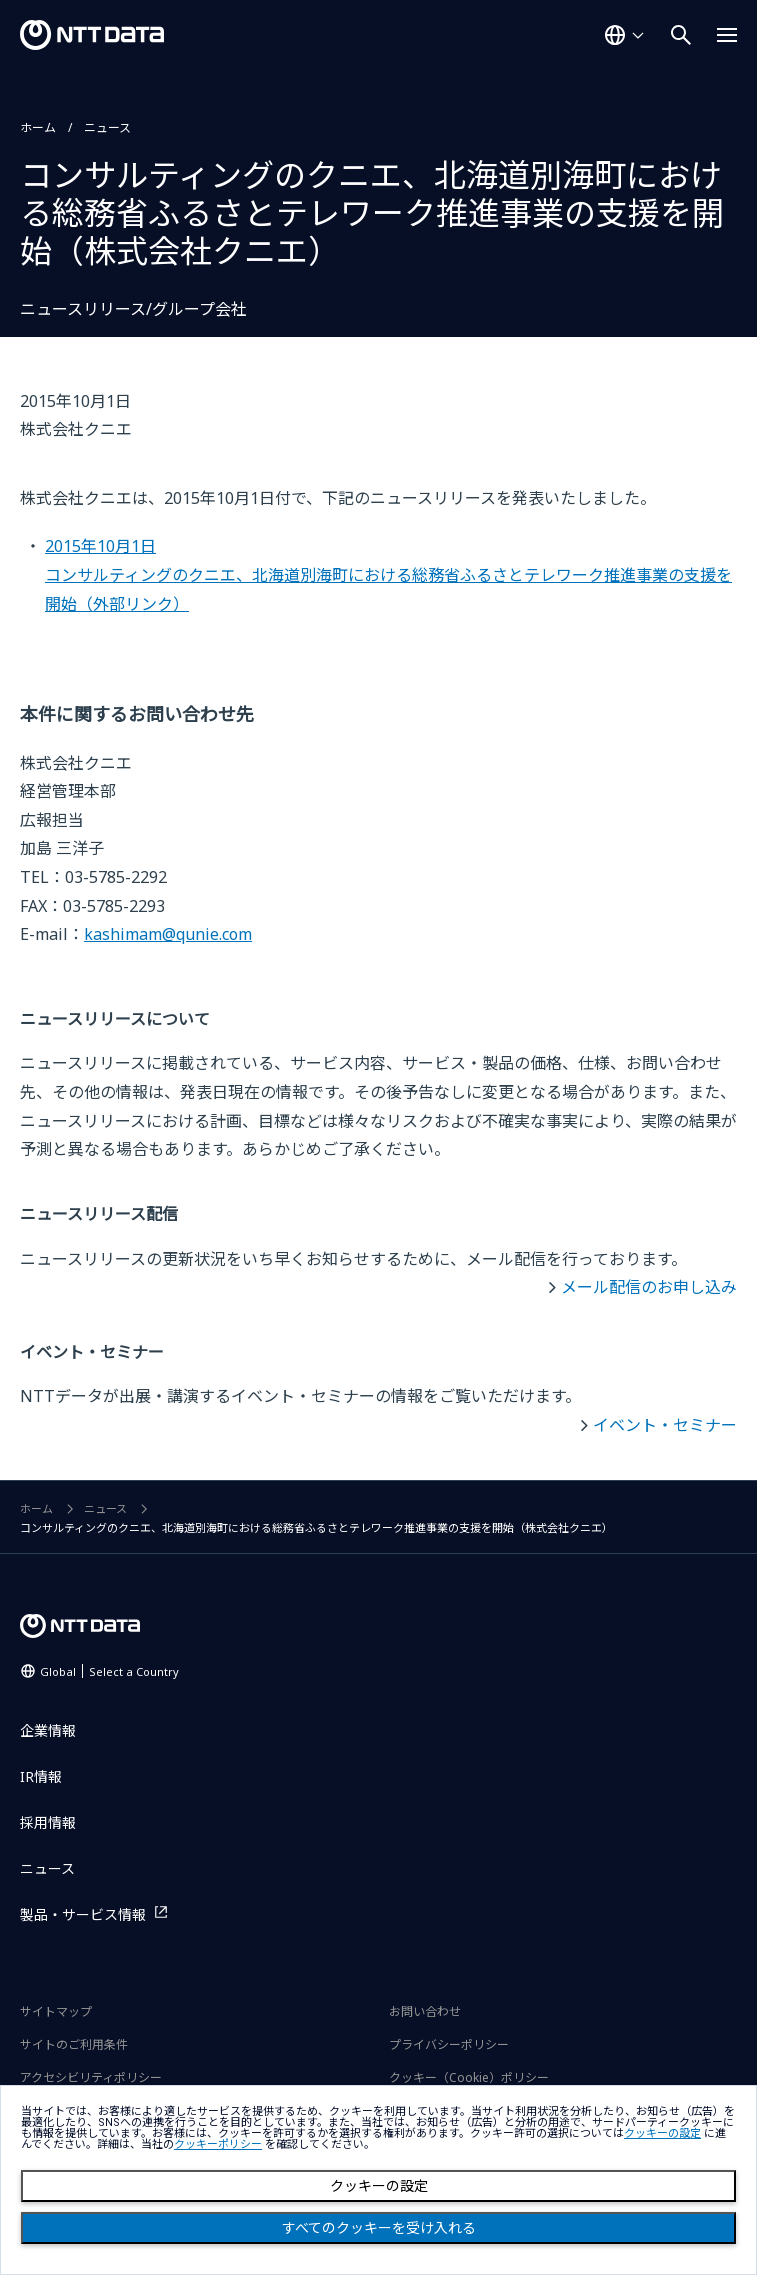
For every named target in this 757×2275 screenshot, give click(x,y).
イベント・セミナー (665, 1425)
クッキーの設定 (379, 2186)
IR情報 (41, 1776)
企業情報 (48, 1730)
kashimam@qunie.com (168, 934)
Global (109, 1671)
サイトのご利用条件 (74, 2044)
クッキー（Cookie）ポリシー (469, 2077)
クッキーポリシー (218, 2144)
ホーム (38, 127)
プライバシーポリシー (449, 2044)
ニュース (107, 127)
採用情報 (48, 1822)
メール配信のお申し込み (649, 1287)
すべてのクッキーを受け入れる (379, 2228)
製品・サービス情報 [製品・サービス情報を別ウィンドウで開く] (83, 1914)
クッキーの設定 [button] (662, 2133)
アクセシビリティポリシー (91, 2077)
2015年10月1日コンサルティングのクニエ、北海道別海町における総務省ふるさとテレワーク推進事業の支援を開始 (388, 574)
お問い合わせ (425, 2011)
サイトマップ (56, 2011)
